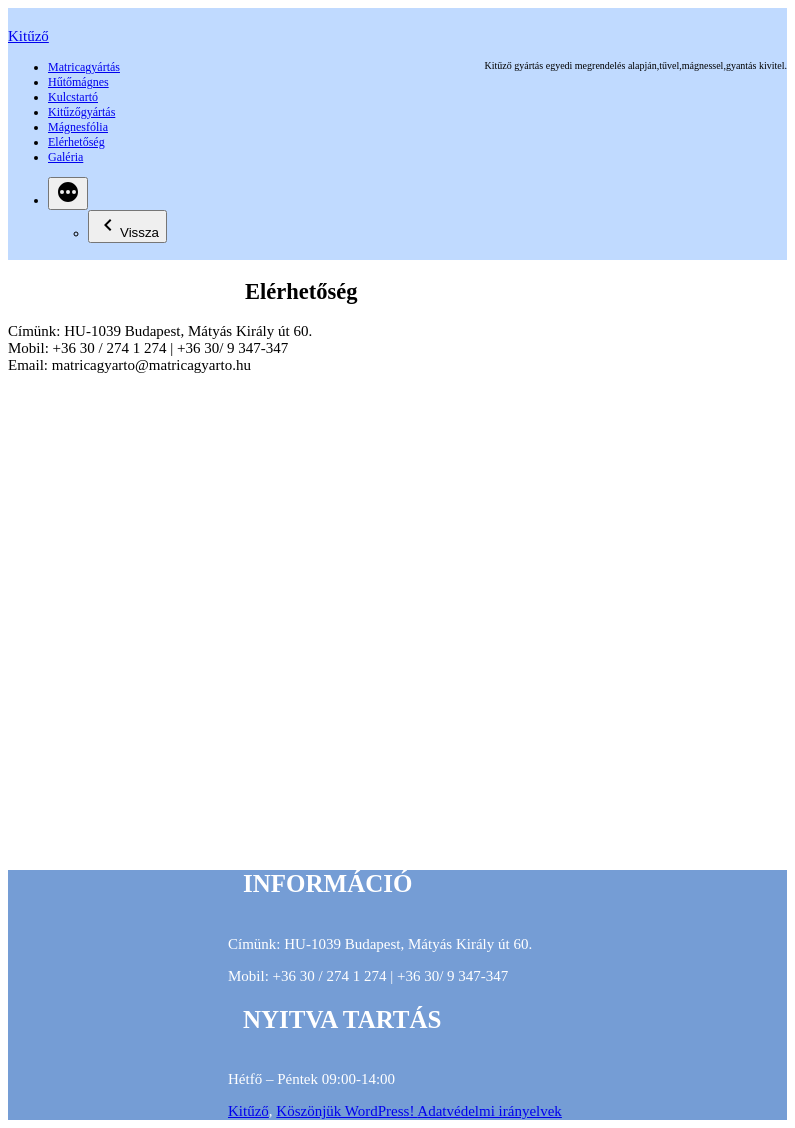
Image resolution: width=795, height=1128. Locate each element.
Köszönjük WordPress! (346, 1111)
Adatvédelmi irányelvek (489, 1111)
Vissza (127, 226)
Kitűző (28, 36)
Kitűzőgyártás (81, 112)
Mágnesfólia (78, 127)
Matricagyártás (84, 67)
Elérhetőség (76, 142)
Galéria (65, 157)
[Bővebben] (68, 193)
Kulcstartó (73, 97)
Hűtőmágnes (78, 82)
